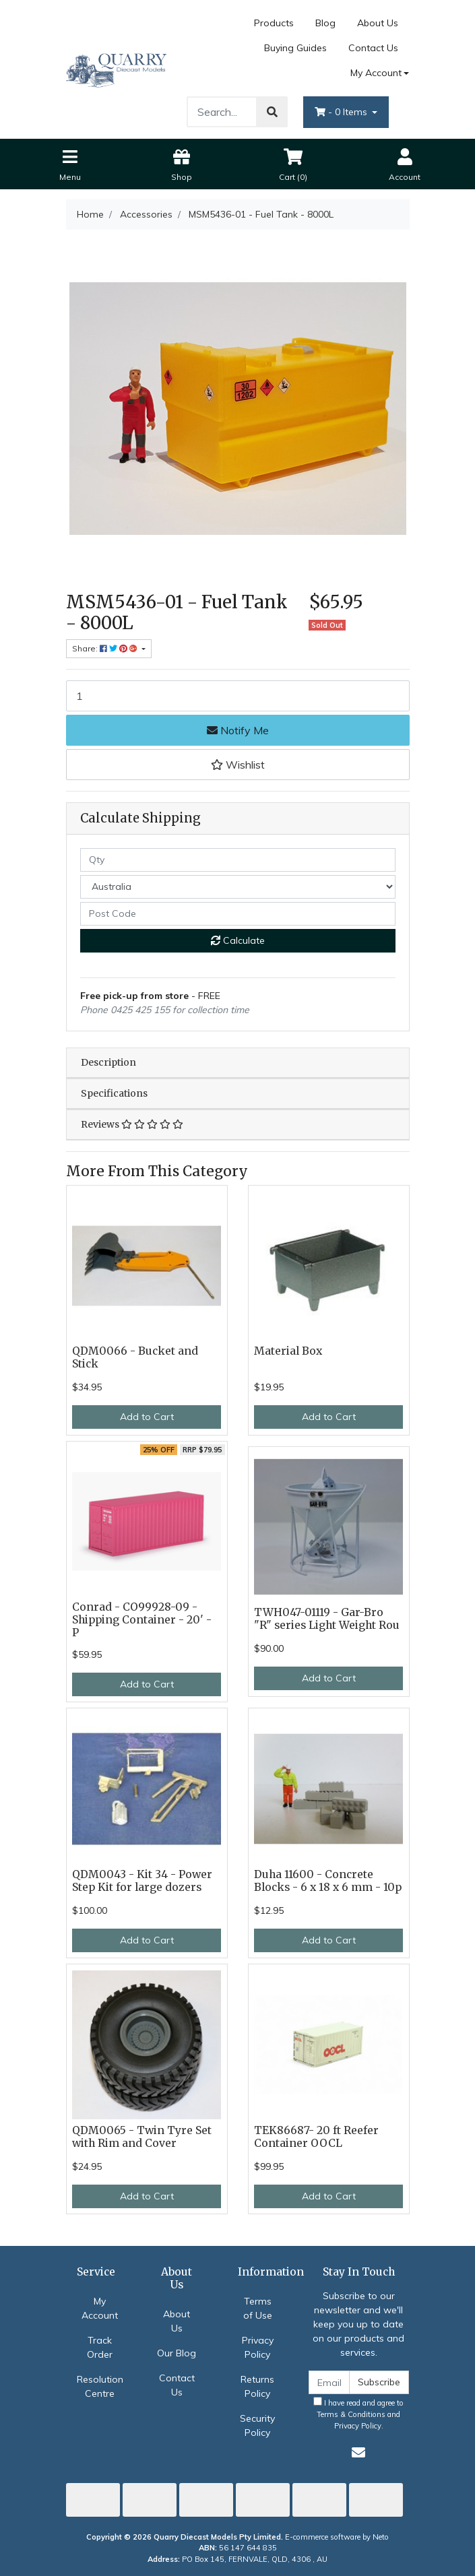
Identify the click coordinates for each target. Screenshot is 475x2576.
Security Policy (257, 2425)
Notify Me (238, 730)
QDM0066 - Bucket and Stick (135, 1357)
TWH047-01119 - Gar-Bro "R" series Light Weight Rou (327, 1619)
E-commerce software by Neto (337, 2537)
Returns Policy (257, 2386)
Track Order (100, 2347)
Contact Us (373, 48)
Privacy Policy (258, 2347)
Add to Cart (147, 1417)
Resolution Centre (100, 2386)
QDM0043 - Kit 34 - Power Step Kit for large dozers (142, 1881)
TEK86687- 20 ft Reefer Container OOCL (316, 2137)
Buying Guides (295, 48)
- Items (342, 112)
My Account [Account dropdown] (376, 73)
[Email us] (358, 2452)
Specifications (114, 1093)
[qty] (237, 860)
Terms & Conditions (351, 2414)
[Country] (237, 887)
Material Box (288, 1351)
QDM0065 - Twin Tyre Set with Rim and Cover (142, 2137)
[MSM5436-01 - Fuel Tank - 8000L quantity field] (238, 695)
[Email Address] (329, 2382)
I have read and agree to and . (358, 2413)
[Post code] (237, 914)
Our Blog (176, 2353)
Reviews (132, 1124)
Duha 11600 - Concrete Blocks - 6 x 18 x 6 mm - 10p (328, 1881)
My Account (100, 2308)
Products (274, 23)
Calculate (238, 940)
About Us (377, 23)
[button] (238, 764)
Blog (325, 23)
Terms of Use (257, 2308)
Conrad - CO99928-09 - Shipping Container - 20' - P (142, 1620)
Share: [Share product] (105, 648)
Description (108, 1062)
